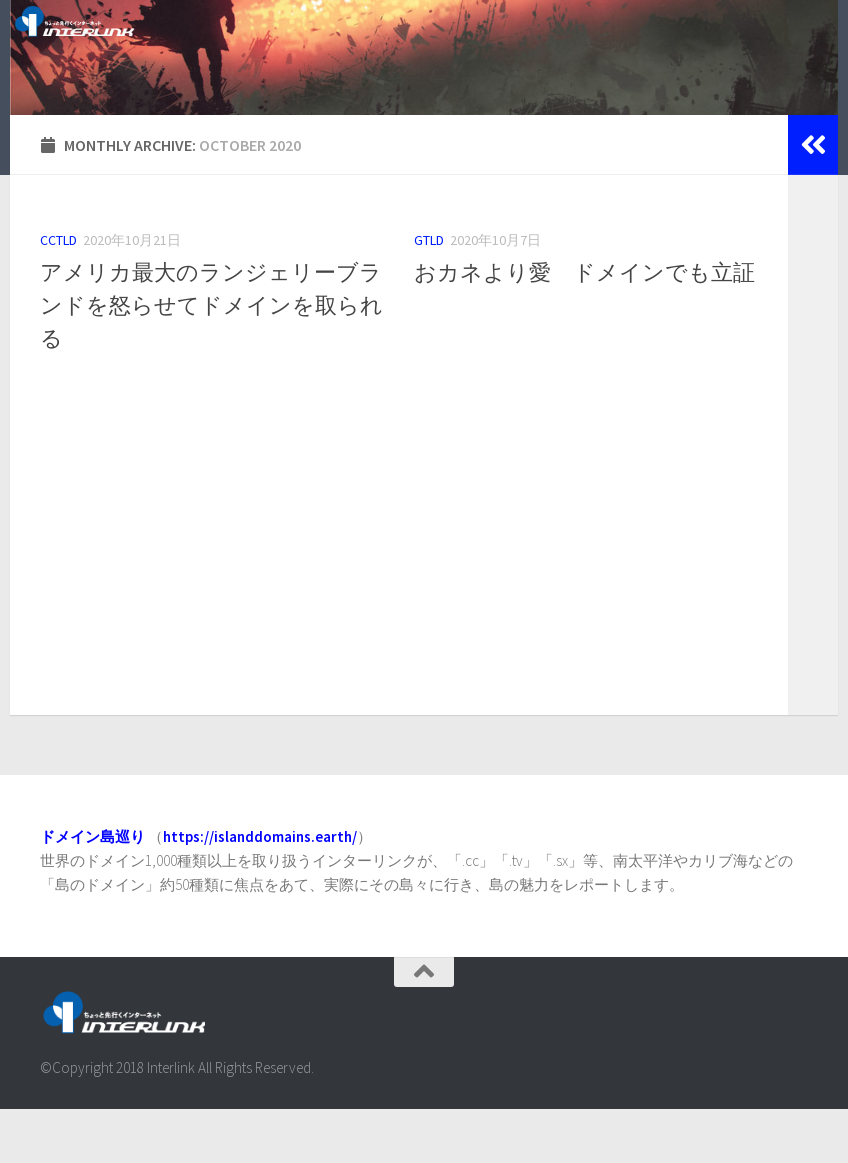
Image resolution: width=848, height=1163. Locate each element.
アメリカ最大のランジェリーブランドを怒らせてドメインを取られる (211, 358)
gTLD (429, 293)
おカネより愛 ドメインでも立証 (584, 325)
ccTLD (58, 293)
